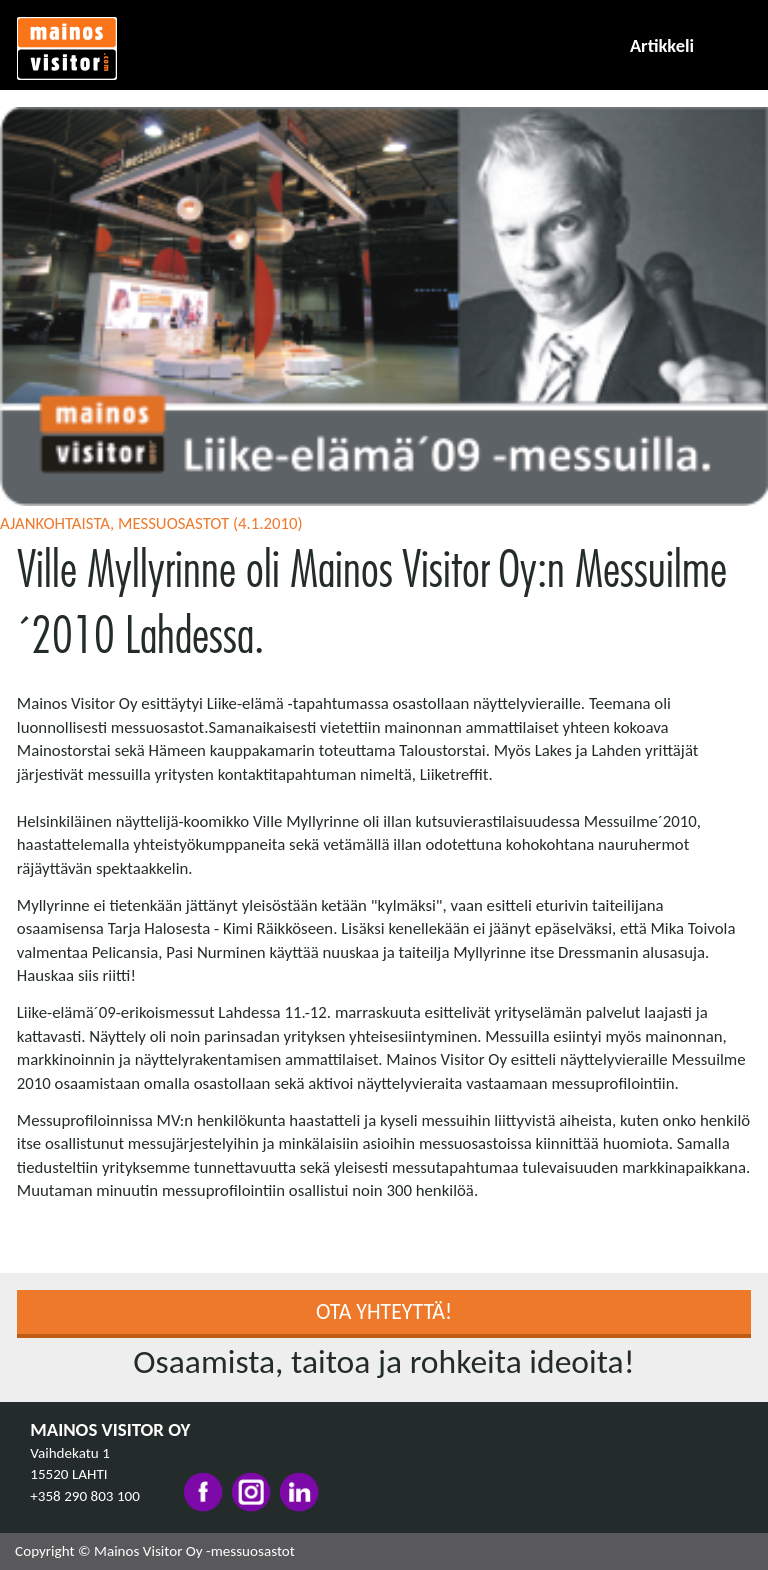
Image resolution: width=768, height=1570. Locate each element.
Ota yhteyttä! (384, 1311)
